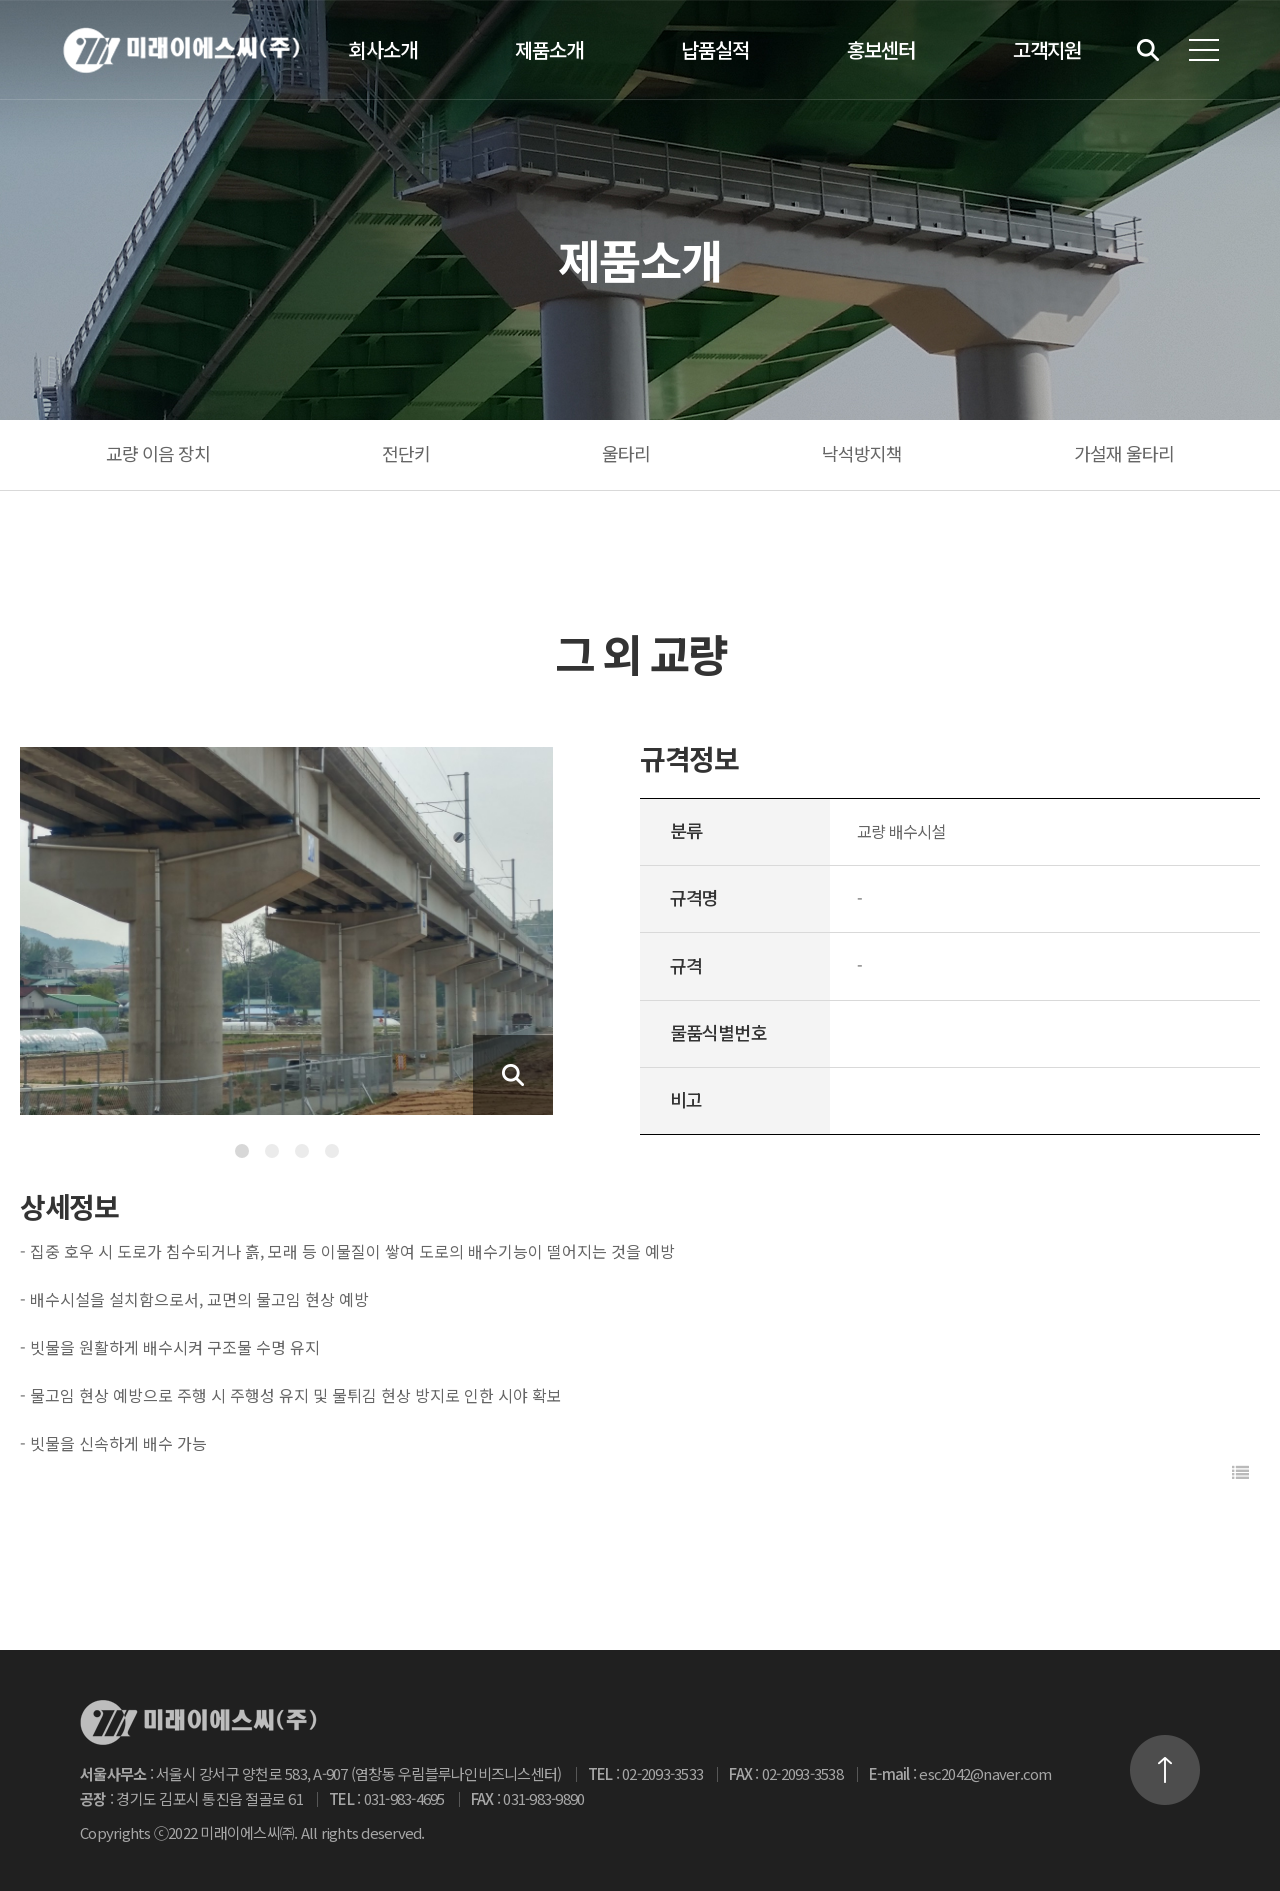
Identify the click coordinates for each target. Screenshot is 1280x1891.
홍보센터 (881, 49)
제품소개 (549, 49)
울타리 (626, 453)
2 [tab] (272, 1151)
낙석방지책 (862, 453)
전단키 (406, 453)
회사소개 (383, 49)
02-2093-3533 (662, 1773)
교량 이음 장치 (158, 453)
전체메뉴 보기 (1204, 50)
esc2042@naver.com (985, 1773)
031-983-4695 (404, 1798)
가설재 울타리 (1124, 453)
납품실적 (715, 49)
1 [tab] (242, 1151)
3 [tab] (302, 1151)
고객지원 (1047, 49)
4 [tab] (332, 1151)
